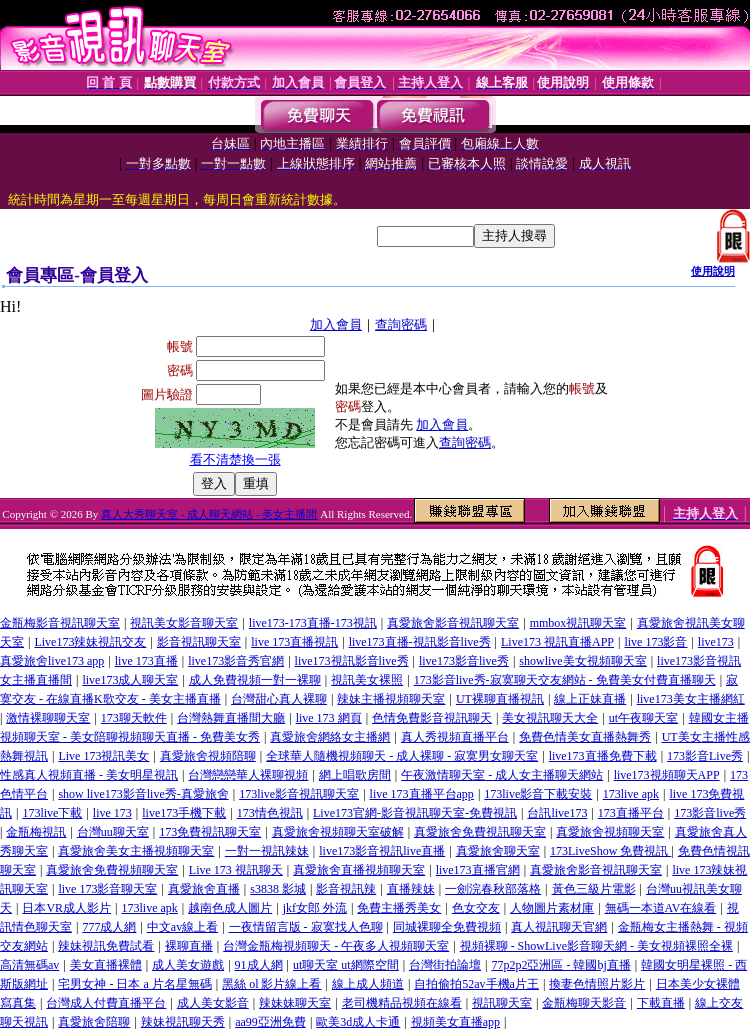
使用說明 (713, 271)
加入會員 (336, 324)
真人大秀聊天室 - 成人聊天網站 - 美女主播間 (209, 514)
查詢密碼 (401, 324)
